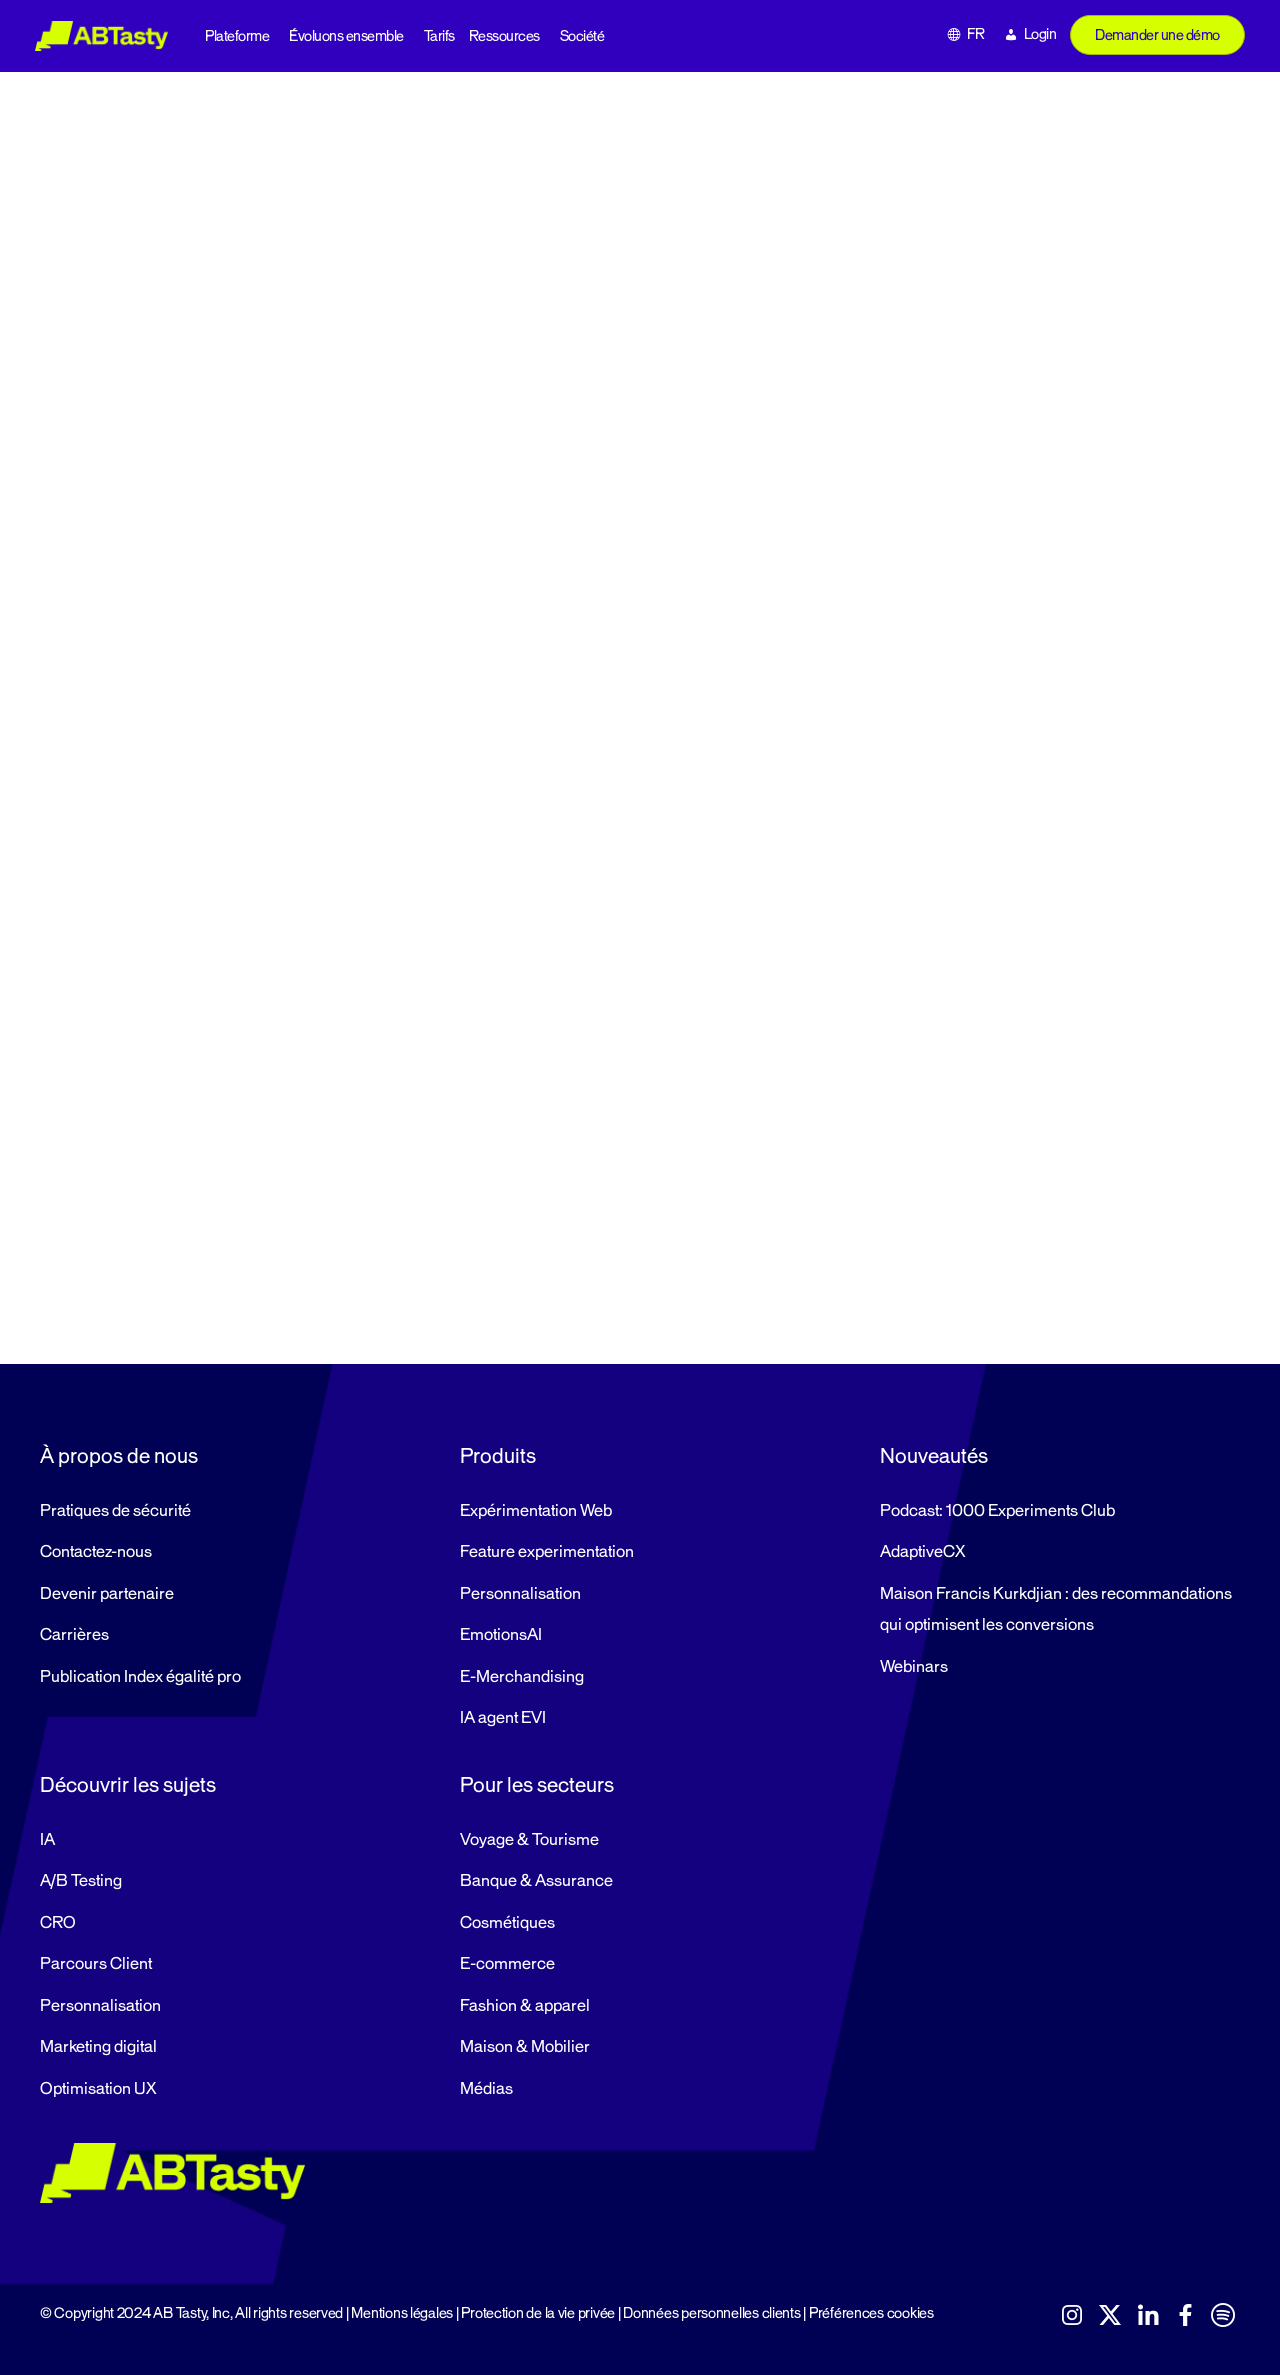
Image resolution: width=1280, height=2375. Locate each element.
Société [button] (582, 36)
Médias (486, 2089)
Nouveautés (934, 1456)
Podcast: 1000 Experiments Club (997, 1511)
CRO (58, 1923)
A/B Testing (81, 1881)
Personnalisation (520, 1594)
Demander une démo (1157, 35)
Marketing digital (98, 2047)
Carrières (74, 1635)
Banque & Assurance (536, 1881)
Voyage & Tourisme (529, 1840)
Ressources (504, 36)
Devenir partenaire (107, 1594)
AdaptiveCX (922, 1552)
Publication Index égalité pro (140, 1677)
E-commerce (507, 1964)
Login (1040, 34)
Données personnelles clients (711, 2313)
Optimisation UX (98, 2089)
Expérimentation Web (536, 1511)
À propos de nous (119, 1456)
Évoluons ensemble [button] (346, 36)
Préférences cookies (871, 2313)
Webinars (914, 1667)
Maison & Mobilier (525, 2047)
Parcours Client (96, 1964)
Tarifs (439, 36)
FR (975, 34)
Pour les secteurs (537, 1785)
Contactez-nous (96, 1552)
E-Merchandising (522, 1677)
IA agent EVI (503, 1718)
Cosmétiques (507, 1923)
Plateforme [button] (237, 36)
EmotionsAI (501, 1635)
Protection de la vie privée (538, 2313)
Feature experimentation (547, 1552)
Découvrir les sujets (128, 1785)
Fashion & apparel (525, 2006)
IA (47, 1840)
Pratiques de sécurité (115, 1511)
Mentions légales (402, 2313)
